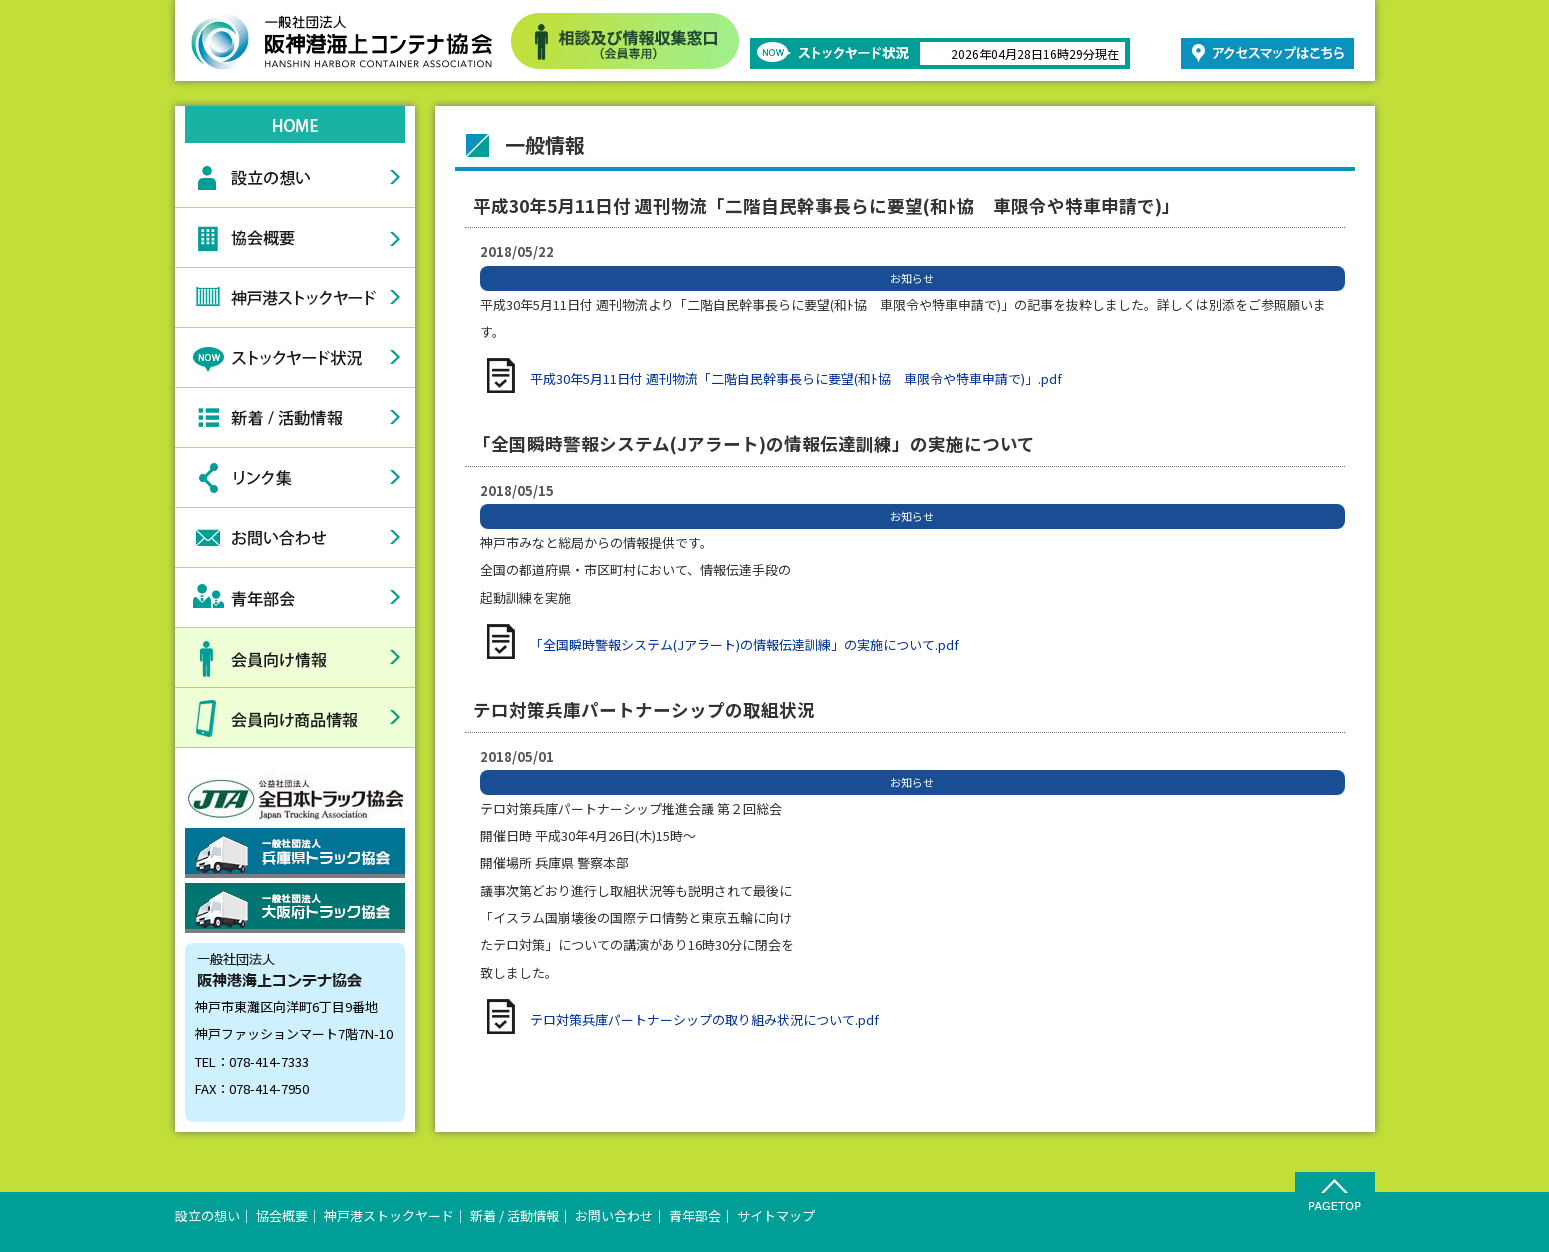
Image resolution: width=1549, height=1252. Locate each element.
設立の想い (295, 178)
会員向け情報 (295, 658)
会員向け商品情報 (295, 718)
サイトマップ (776, 1215)
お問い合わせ (295, 538)
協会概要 (295, 238)
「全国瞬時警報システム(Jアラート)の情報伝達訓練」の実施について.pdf (744, 644)
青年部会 (295, 598)
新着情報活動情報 (295, 418)
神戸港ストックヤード (295, 298)
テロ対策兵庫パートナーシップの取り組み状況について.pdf (704, 1019)
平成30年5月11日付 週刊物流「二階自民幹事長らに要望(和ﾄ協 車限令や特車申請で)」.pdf (796, 378)
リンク (295, 478)
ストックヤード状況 (295, 358)
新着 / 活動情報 (514, 1215)
